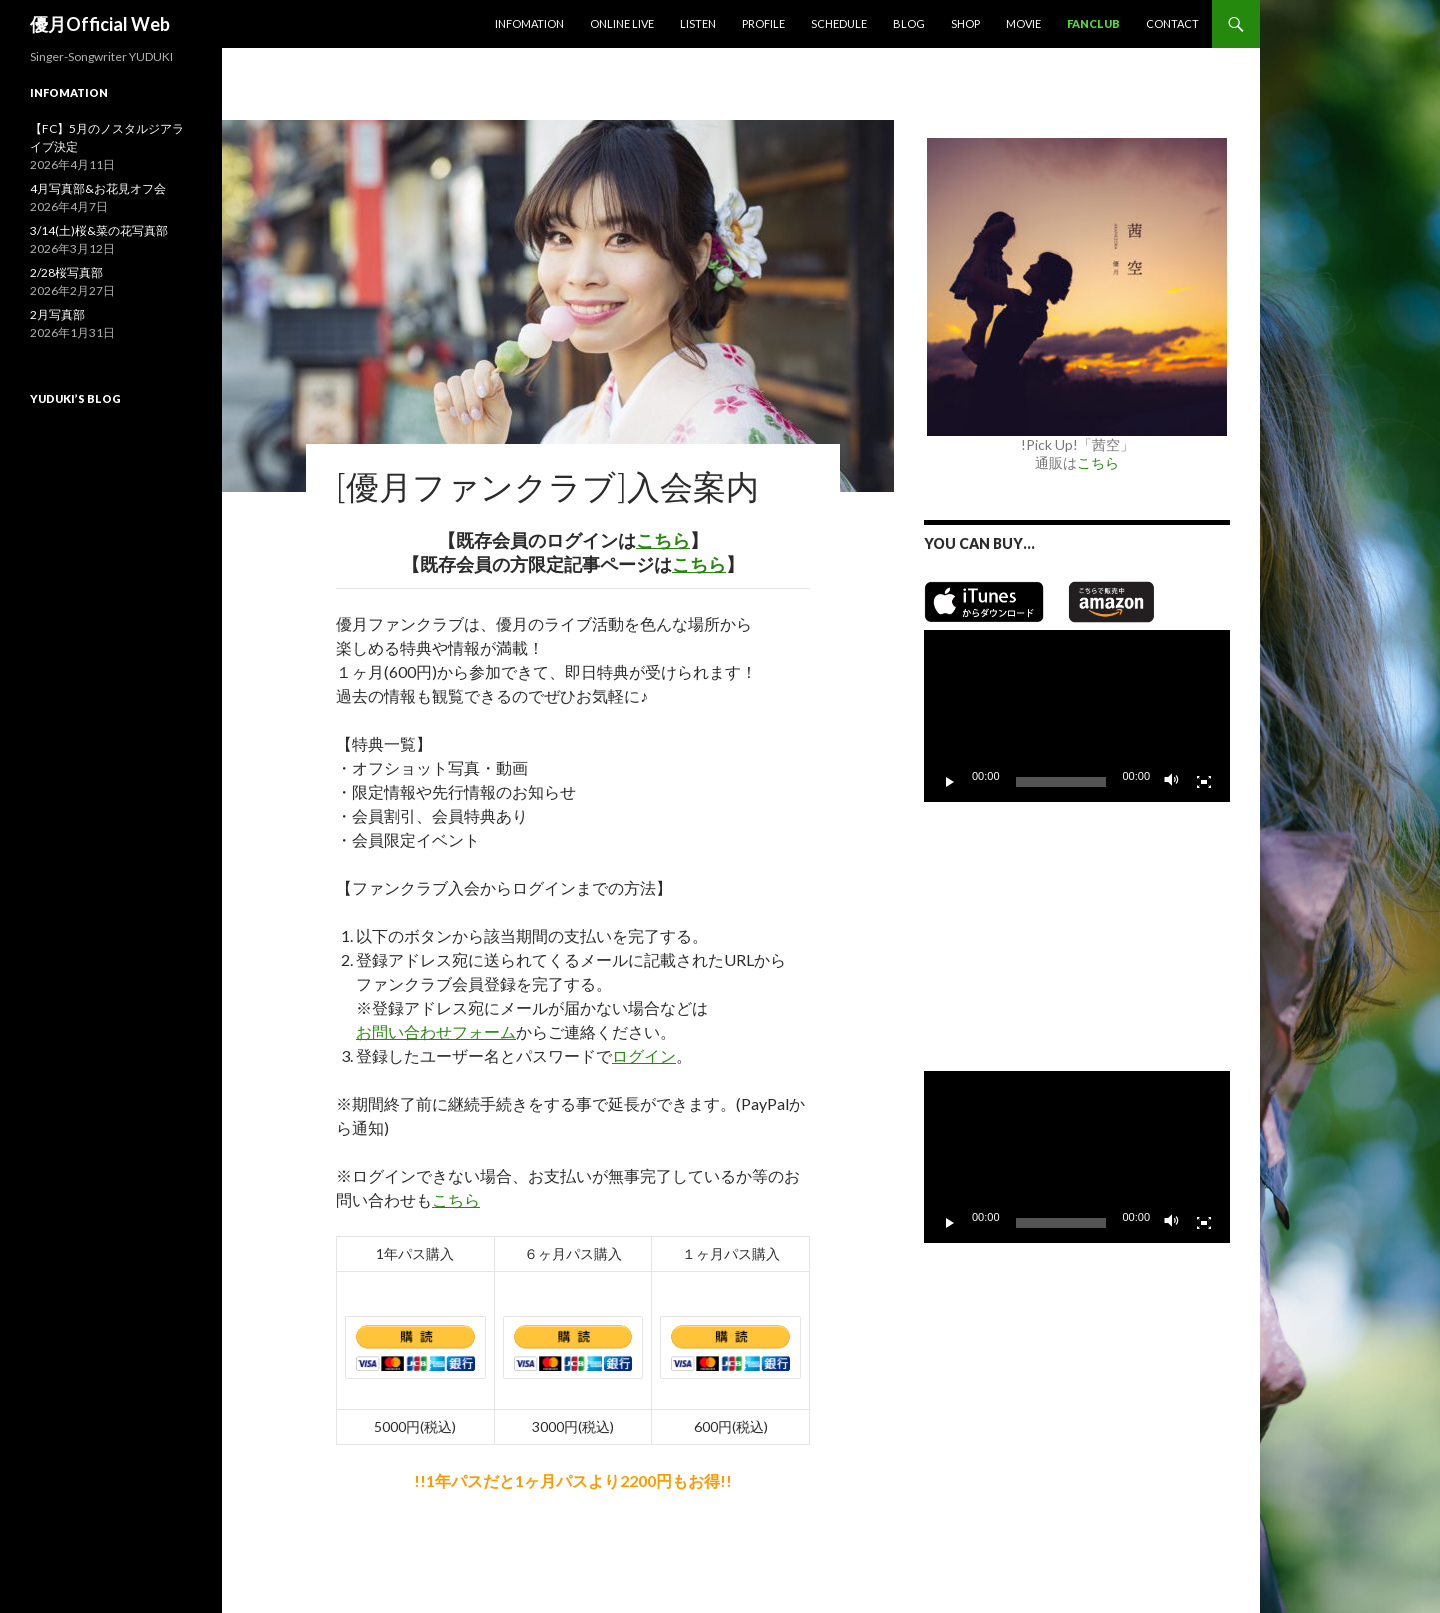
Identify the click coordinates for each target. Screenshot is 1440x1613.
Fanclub (1093, 23)
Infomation (529, 23)
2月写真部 (57, 314)
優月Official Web (100, 24)
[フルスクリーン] (1204, 782)
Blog (909, 23)
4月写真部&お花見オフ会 (98, 188)
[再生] (950, 782)
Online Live (622, 23)
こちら (663, 540)
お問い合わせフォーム (436, 1031)
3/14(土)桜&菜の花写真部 (99, 230)
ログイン (644, 1055)
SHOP (965, 23)
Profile (763, 23)
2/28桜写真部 (66, 272)
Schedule (839, 23)
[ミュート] (1172, 782)
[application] (1077, 716)
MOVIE (1023, 23)
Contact (1172, 23)
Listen (698, 23)
